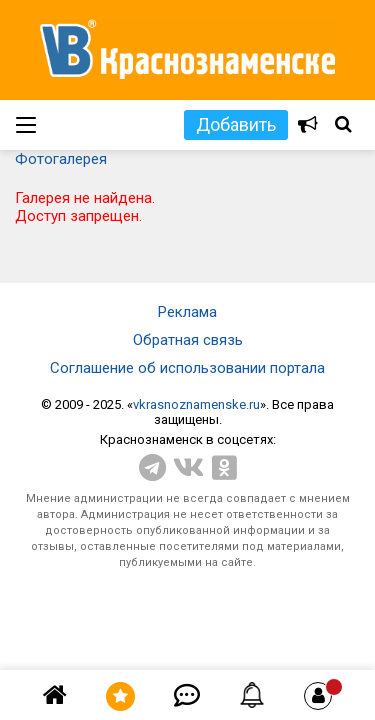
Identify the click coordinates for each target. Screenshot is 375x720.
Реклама (187, 312)
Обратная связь (188, 340)
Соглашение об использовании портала (187, 368)
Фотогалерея (61, 159)
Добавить (236, 124)
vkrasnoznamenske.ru (196, 404)
